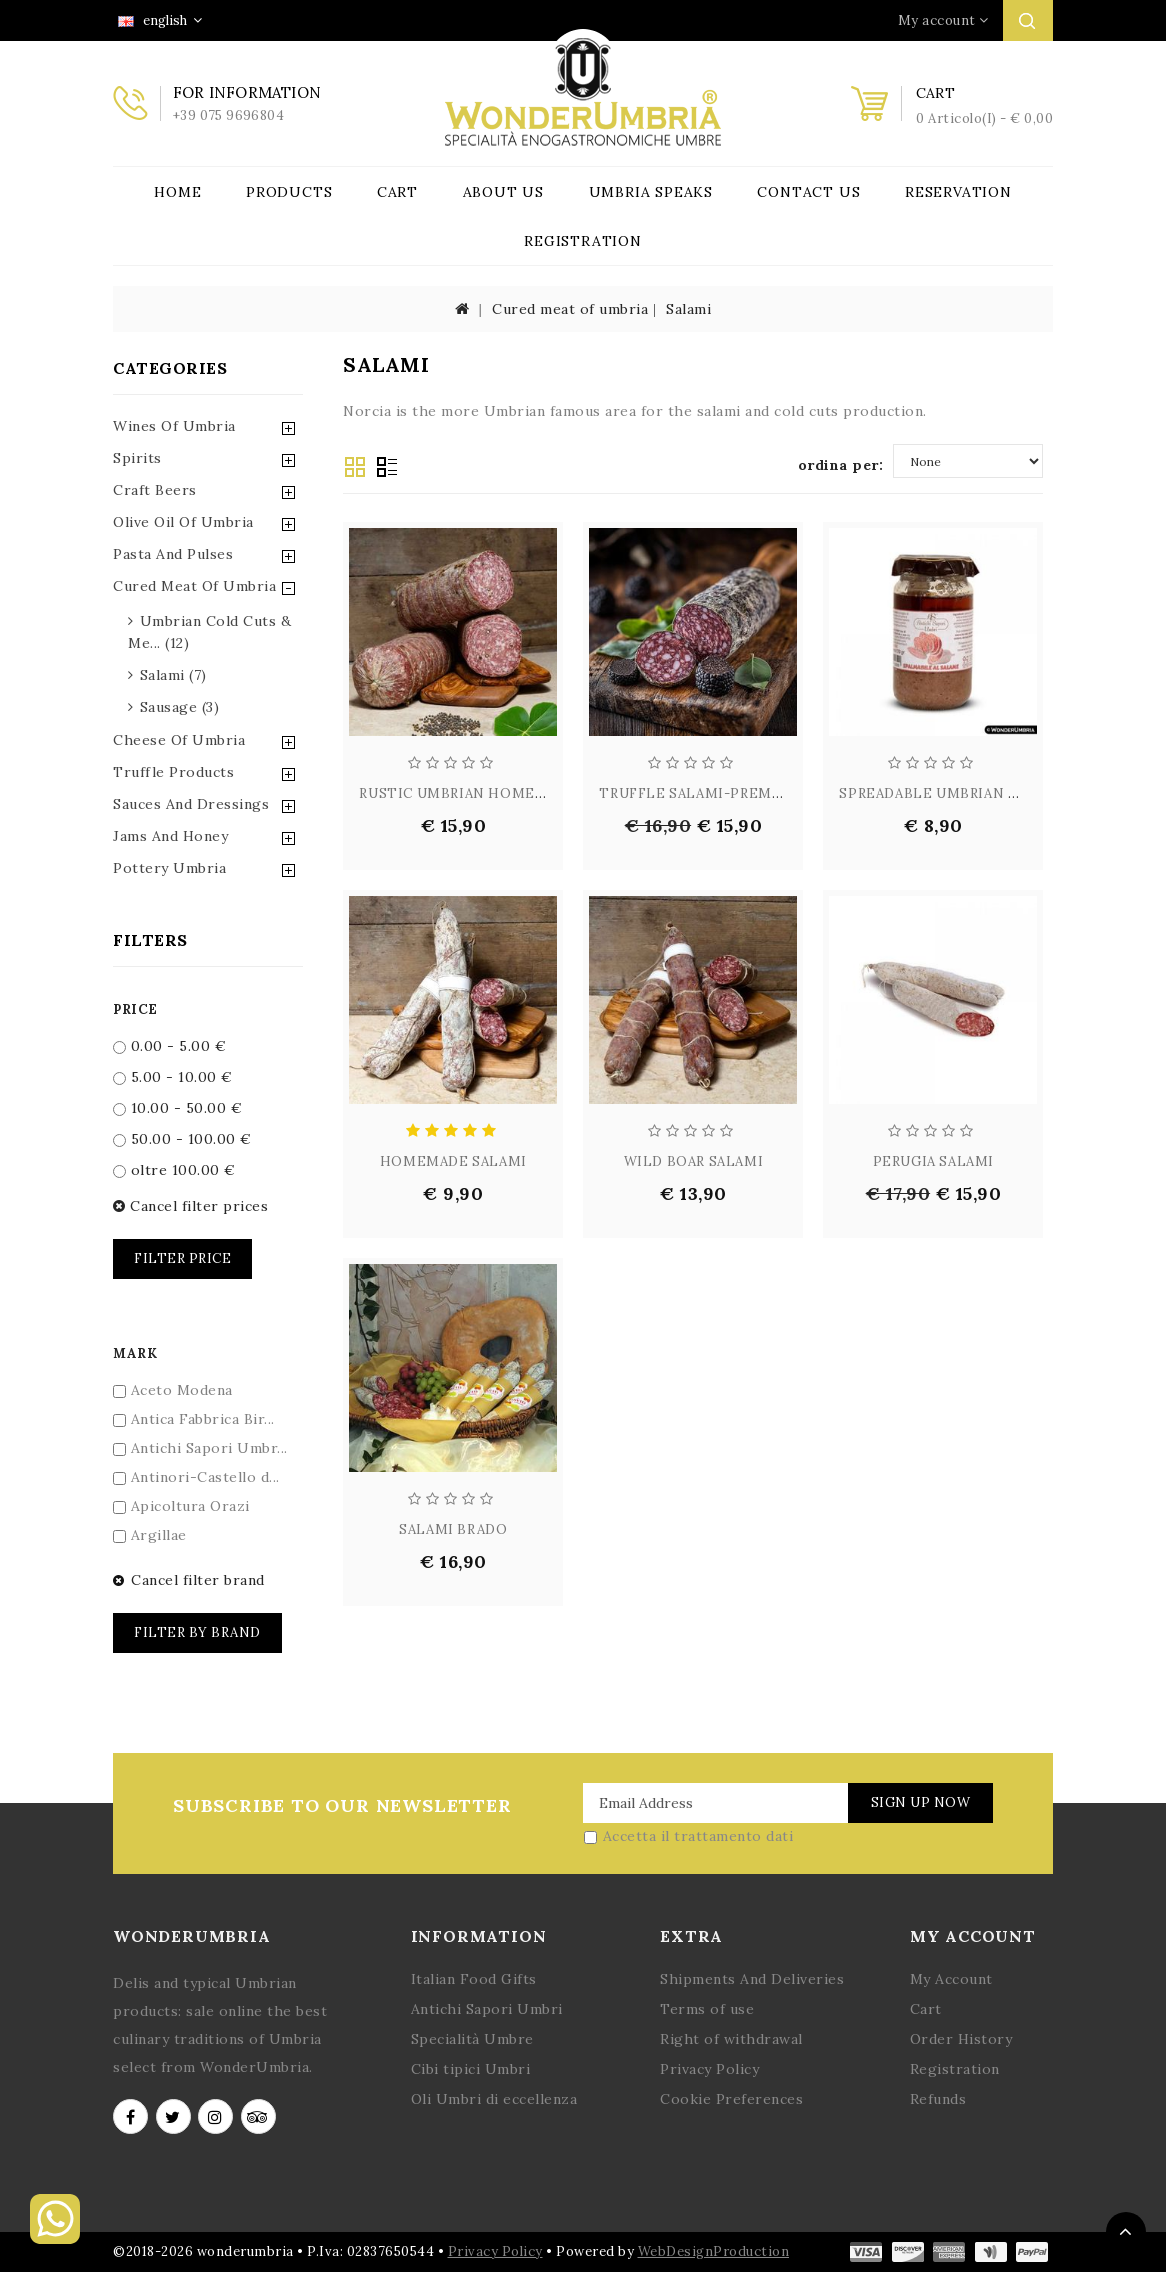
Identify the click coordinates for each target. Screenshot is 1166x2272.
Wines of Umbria (174, 426)
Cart (397, 192)
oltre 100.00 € (174, 1170)
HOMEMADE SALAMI (453, 1161)
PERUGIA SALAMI (933, 1161)
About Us (503, 192)
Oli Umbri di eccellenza (494, 2099)
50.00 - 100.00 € (182, 1139)
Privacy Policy (709, 2069)
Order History (961, 2039)
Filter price (182, 1258)
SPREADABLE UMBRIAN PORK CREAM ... (977, 793)
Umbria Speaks (651, 192)
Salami (688, 309)
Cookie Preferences (731, 2099)
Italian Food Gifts (474, 1979)
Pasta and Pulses (173, 554)
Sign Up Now (921, 1802)
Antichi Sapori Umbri (487, 2009)
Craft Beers (155, 490)
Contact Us (808, 192)
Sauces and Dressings (191, 804)
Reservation (958, 192)
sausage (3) (180, 707)
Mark (135, 1353)
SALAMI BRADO (453, 1529)
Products (289, 192)
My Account (951, 1979)
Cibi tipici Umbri (471, 2069)
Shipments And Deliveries (752, 1979)
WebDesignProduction (714, 2251)
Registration (583, 241)
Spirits (137, 458)
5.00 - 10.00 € (173, 1077)
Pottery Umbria (169, 868)
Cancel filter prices (190, 1206)
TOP (1126, 2232)
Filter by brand (197, 1632)
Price (135, 1009)
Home (177, 192)
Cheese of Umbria (179, 740)
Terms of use (707, 2009)
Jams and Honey (170, 836)
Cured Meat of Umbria (194, 586)
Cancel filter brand (189, 1580)
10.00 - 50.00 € (177, 1108)
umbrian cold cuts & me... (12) (209, 632)
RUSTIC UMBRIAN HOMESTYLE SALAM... (502, 793)
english (160, 20)
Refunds (938, 2099)
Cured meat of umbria (570, 309)
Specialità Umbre (472, 2039)
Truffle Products (173, 772)
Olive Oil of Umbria (183, 522)
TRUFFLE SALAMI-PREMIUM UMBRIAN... (741, 793)
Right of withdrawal (731, 2039)
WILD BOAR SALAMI (694, 1161)
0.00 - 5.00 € (169, 1046)
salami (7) (173, 675)
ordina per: (841, 465)
